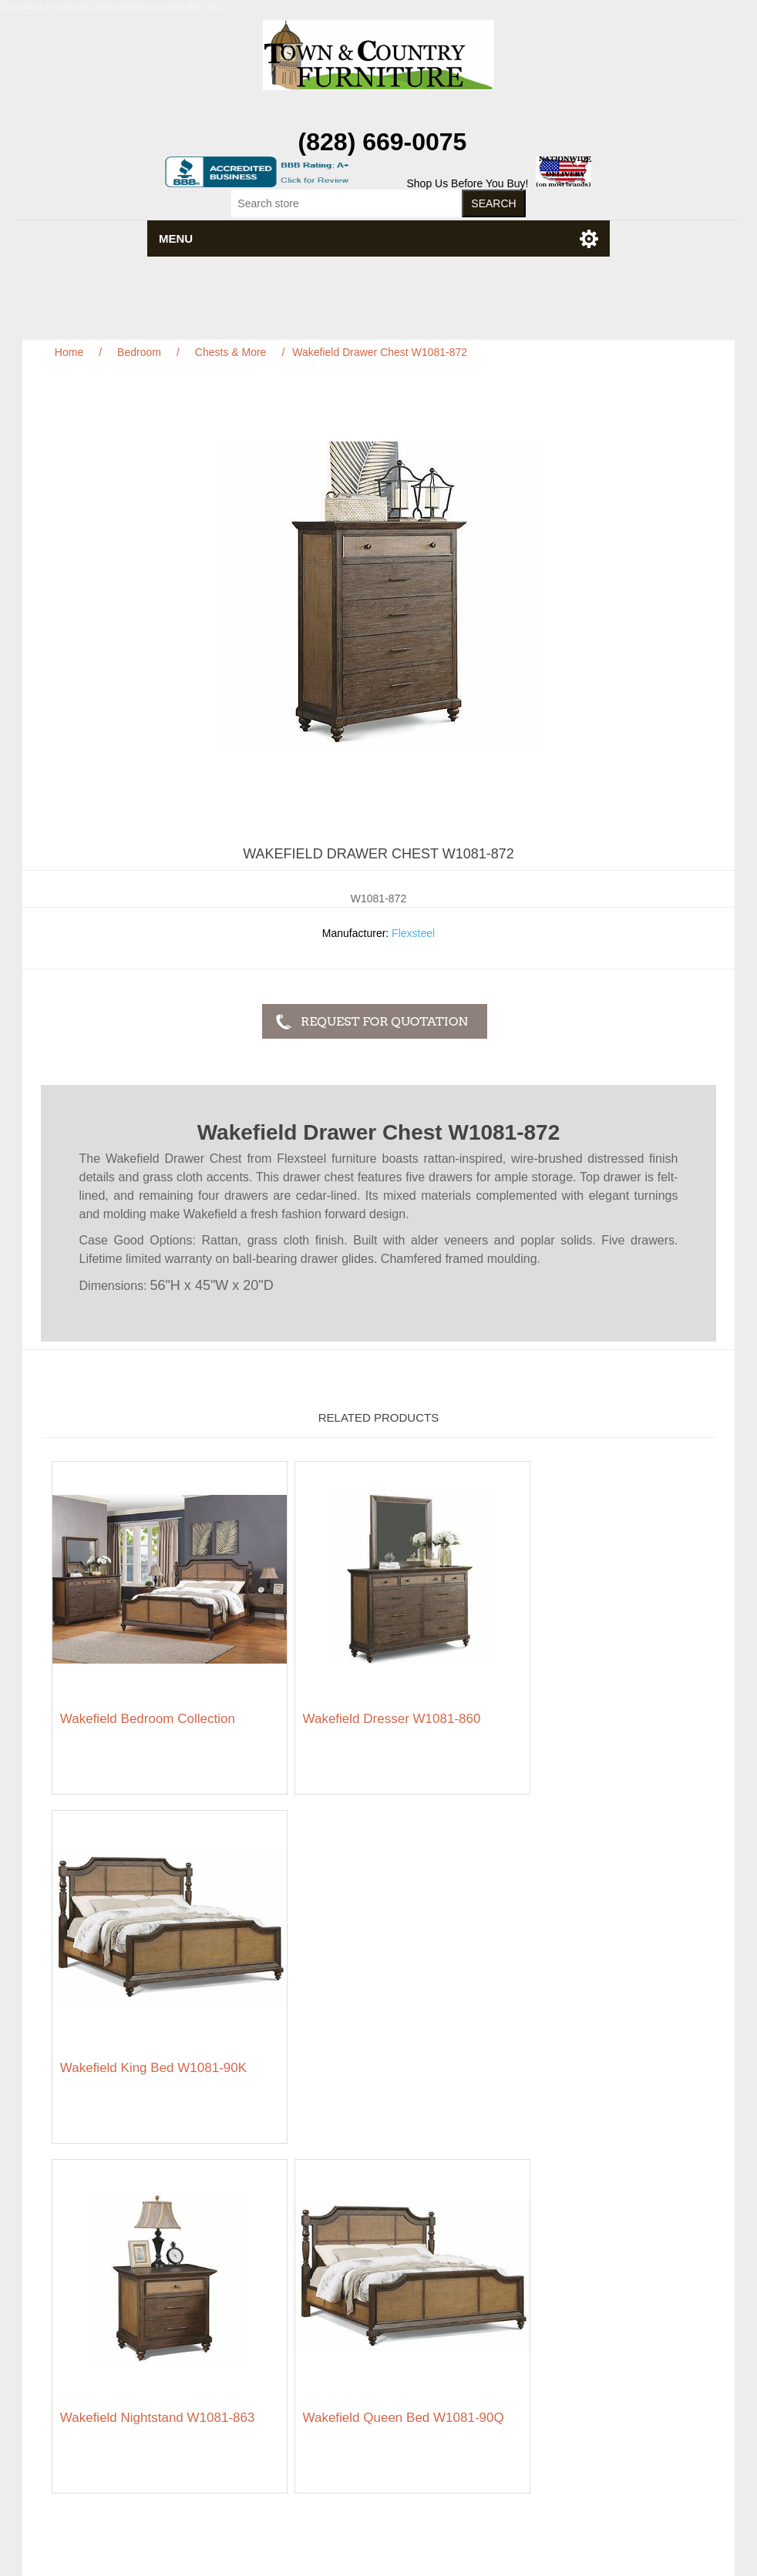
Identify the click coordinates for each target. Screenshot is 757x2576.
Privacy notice (81, 2317)
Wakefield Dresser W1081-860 (369, 1696)
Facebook (360, 2453)
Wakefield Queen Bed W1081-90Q (368, 2031)
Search (304, 2263)
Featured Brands (88, 2286)
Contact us (73, 2363)
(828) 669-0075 (382, 142)
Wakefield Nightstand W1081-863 (157, 2023)
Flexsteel (413, 933)
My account (555, 2263)
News (301, 2286)
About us (309, 2340)
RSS (397, 2453)
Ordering (68, 2340)
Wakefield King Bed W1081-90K (593, 1696)
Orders (543, 2286)
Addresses (552, 2309)
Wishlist (545, 2332)
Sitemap (67, 2263)
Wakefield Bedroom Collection (147, 1696)
